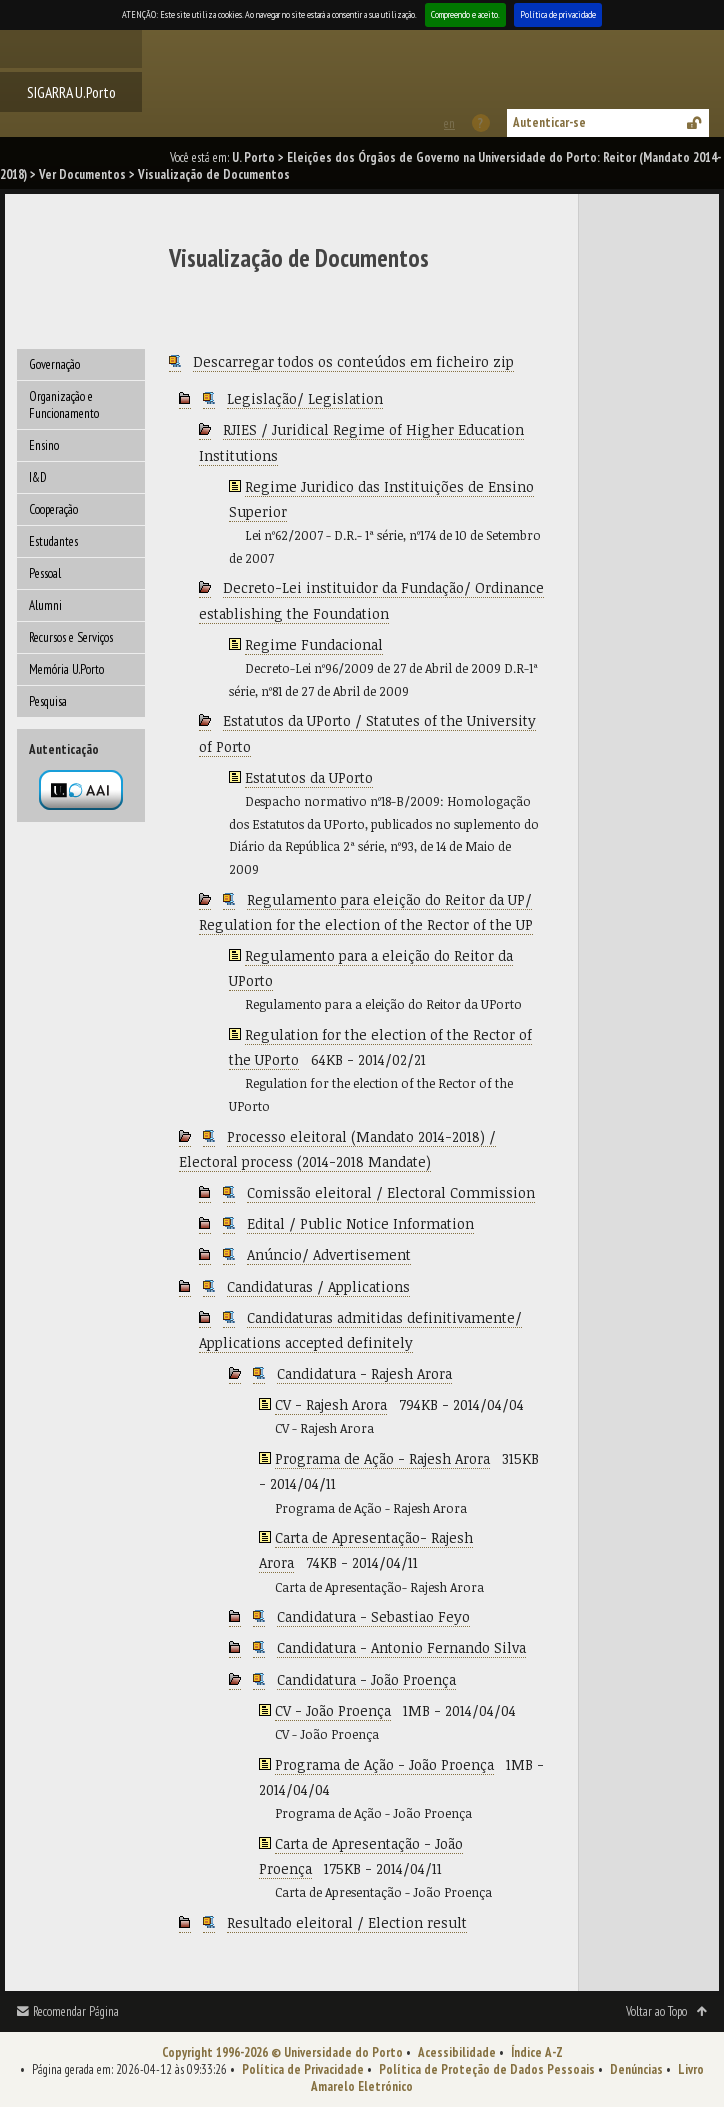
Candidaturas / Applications (318, 1286)
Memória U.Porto (66, 669)
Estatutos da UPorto (309, 777)
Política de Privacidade (303, 2069)
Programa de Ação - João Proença (384, 1764)
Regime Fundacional (314, 644)
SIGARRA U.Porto (71, 92)
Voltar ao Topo (656, 2011)
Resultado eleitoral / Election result (347, 1922)
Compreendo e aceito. (465, 14)
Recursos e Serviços (71, 637)
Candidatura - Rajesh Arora (364, 1373)
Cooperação (53, 509)
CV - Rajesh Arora (331, 1404)
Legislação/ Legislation (305, 398)
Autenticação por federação (81, 790)
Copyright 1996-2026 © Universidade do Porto (282, 2052)
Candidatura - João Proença (366, 1679)
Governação (54, 364)
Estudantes (53, 541)
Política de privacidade (558, 14)
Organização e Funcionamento (64, 405)
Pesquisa (48, 701)
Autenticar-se (549, 122)
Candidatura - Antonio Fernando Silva (401, 1647)
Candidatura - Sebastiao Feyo (373, 1616)
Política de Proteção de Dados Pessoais (487, 2069)
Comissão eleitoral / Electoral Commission (391, 1192)
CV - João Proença (333, 1710)
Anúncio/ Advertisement (329, 1254)
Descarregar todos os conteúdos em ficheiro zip (353, 361)
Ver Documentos (82, 174)
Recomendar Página (76, 2011)
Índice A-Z (537, 2052)
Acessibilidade (457, 2052)
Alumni (45, 605)
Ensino (44, 445)
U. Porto (253, 157)
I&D (38, 477)
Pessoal (45, 573)
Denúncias (636, 2069)
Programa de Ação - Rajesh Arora (382, 1458)
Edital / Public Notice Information (360, 1223)
